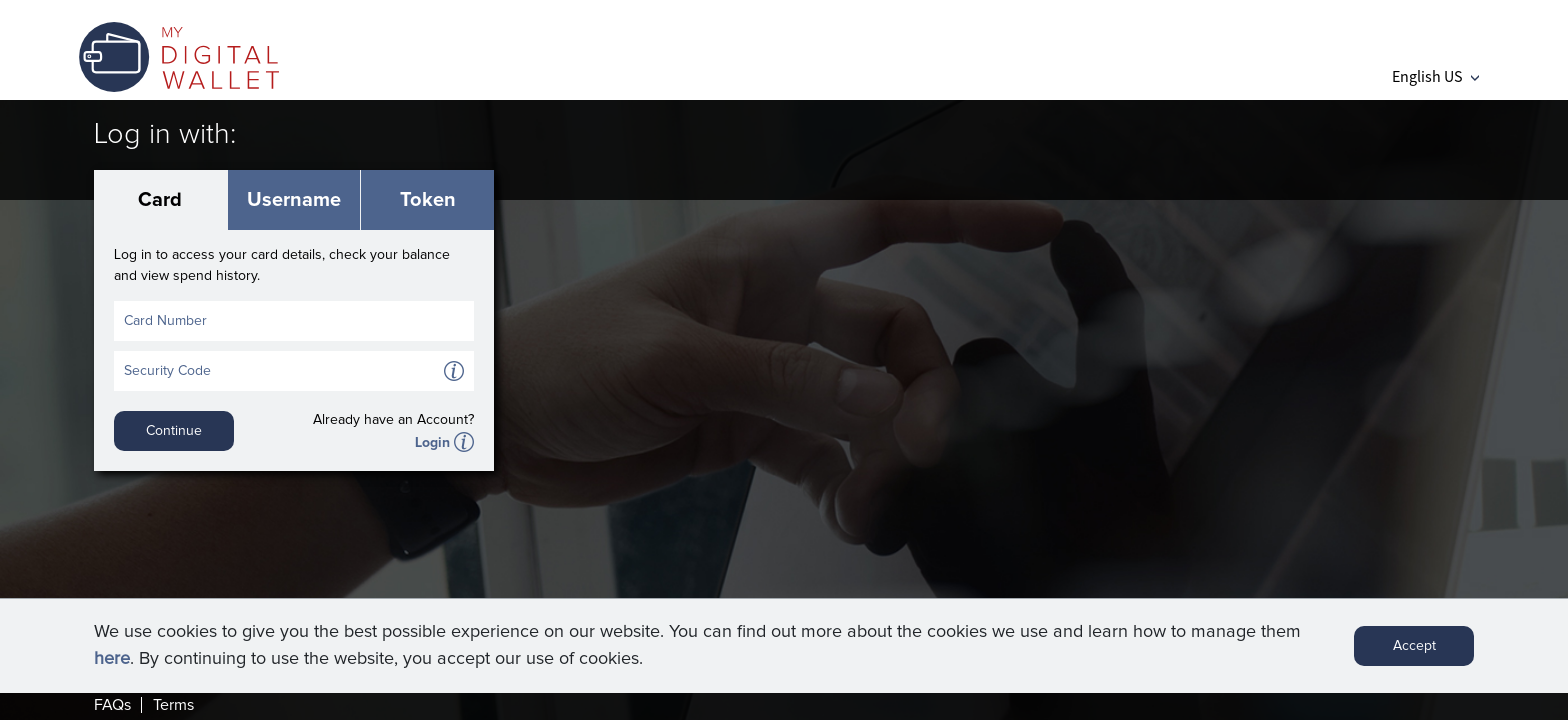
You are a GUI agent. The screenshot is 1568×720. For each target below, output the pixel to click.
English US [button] (1435, 76)
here (112, 667)
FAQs (112, 705)
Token (428, 200)
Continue (174, 431)
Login (432, 443)
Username (294, 200)
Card (160, 200)
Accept (1414, 654)
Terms (173, 705)
